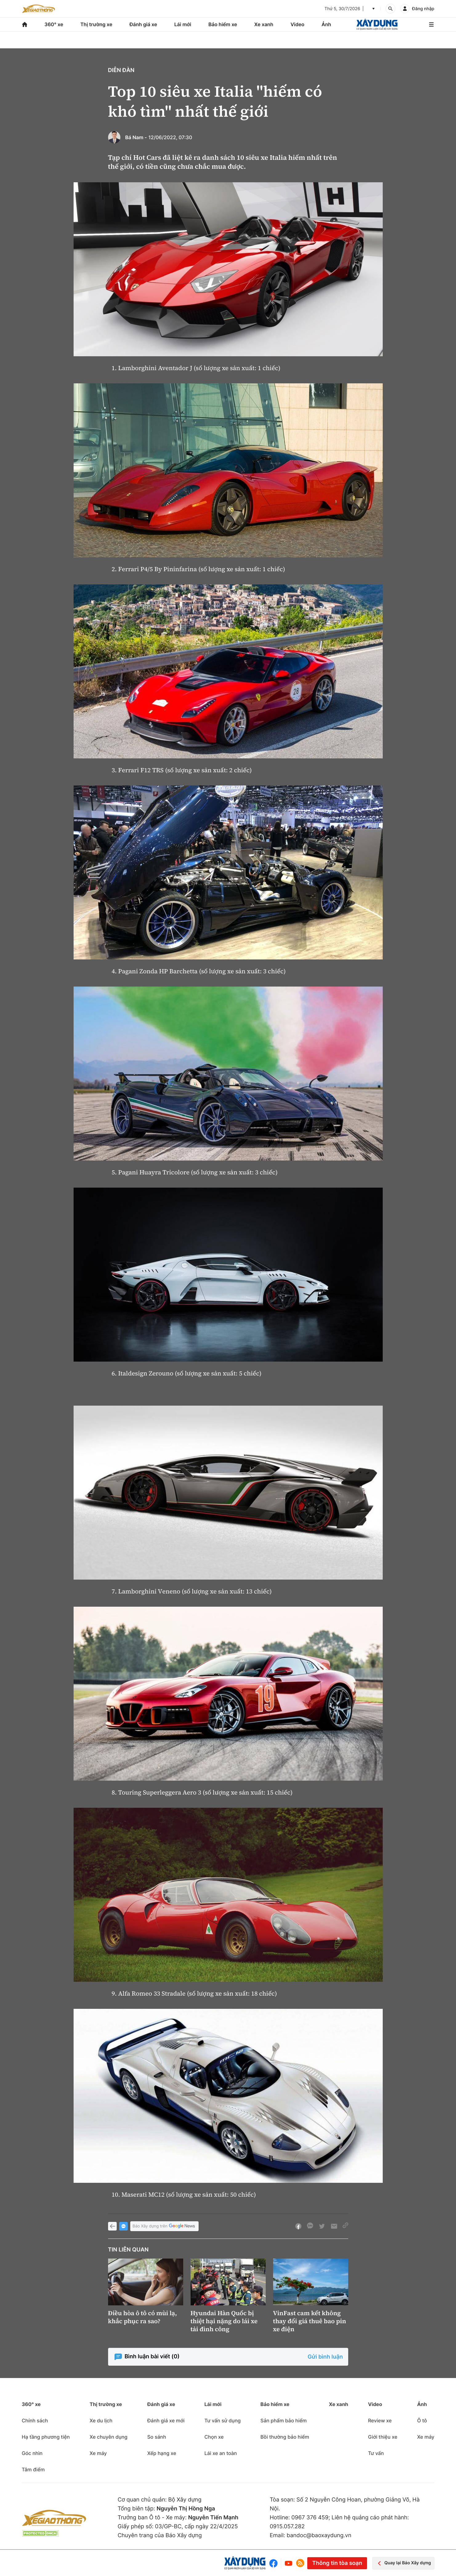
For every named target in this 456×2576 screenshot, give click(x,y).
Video (297, 24)
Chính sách (35, 2420)
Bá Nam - (136, 137)
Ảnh (326, 24)
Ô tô (422, 2420)
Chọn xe (214, 2437)
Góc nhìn (32, 2453)
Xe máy (98, 2453)
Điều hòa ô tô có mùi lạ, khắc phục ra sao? (142, 2317)
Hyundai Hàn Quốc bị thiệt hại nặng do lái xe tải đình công (224, 2321)
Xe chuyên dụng (108, 2437)
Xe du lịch (101, 2420)
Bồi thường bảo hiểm (284, 2437)
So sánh (156, 2437)
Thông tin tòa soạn (337, 2563)
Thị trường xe (96, 24)
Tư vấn (376, 2453)
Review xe (380, 2420)
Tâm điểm (33, 2469)
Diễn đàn (121, 70)
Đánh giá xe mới (165, 2420)
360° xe (53, 24)
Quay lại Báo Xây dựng (403, 2563)
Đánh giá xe (143, 24)
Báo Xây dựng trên (164, 2226)
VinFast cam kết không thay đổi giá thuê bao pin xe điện (309, 2321)
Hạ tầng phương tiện (46, 2437)
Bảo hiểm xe (222, 24)
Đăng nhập (423, 8)
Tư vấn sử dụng (222, 2420)
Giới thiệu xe (382, 2437)
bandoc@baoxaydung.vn (319, 2535)
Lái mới (182, 24)
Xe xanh (263, 24)
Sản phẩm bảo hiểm (283, 2420)
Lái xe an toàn (220, 2453)
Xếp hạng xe (161, 2453)
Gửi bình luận (325, 2357)
